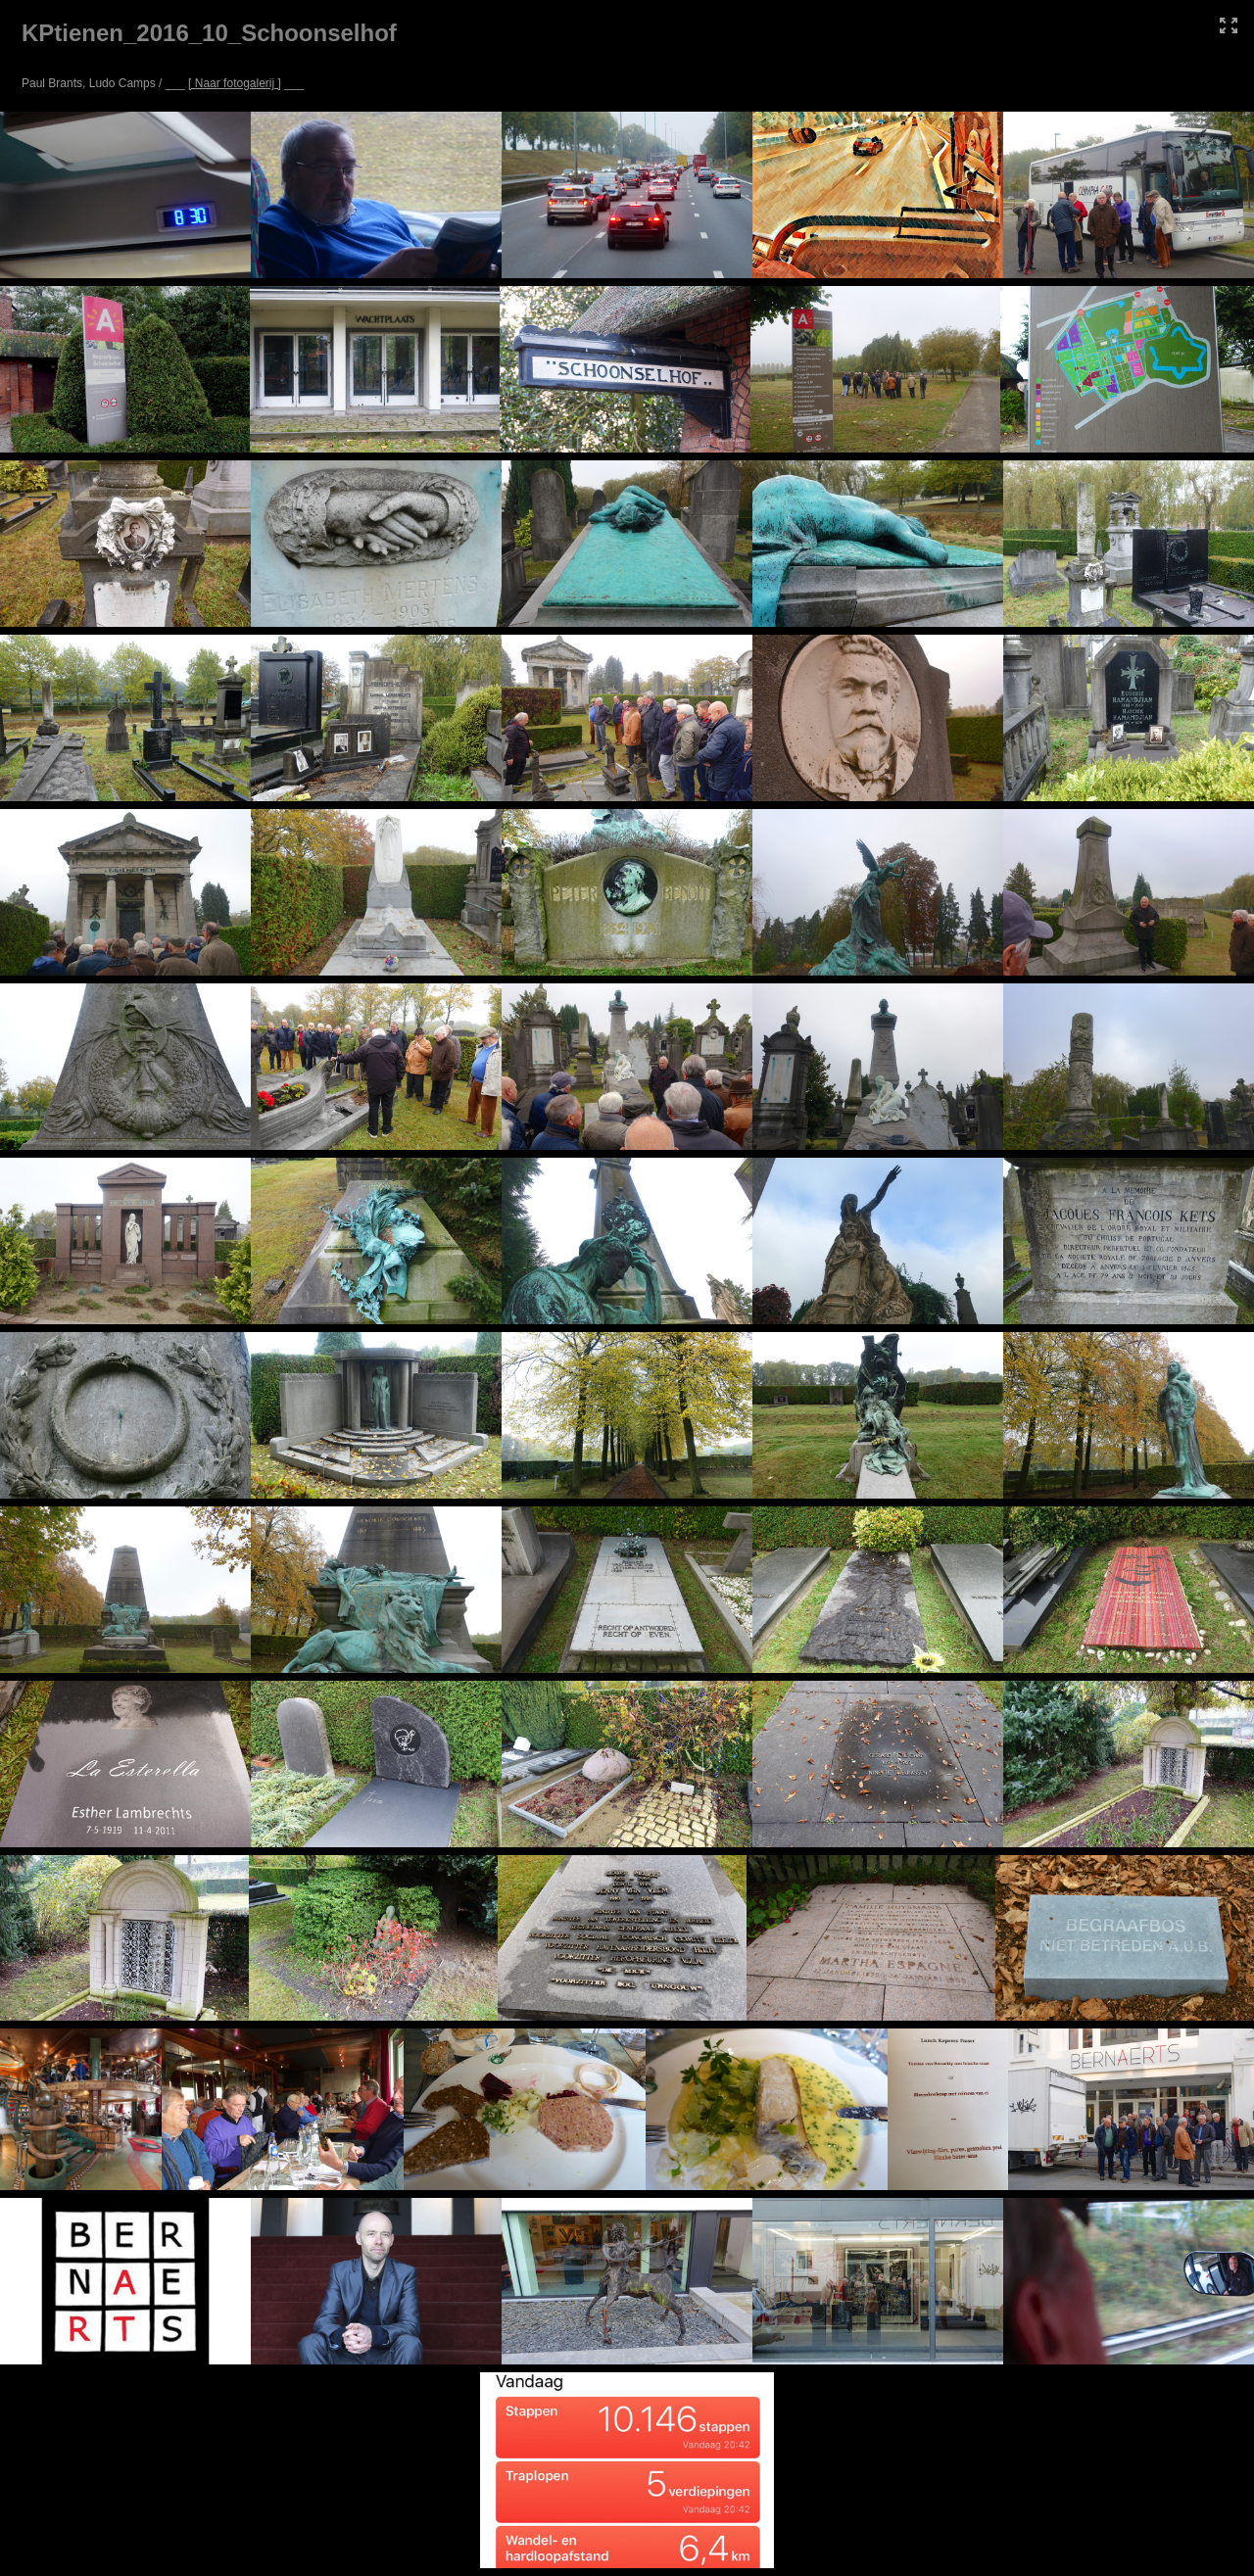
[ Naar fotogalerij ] (234, 83)
